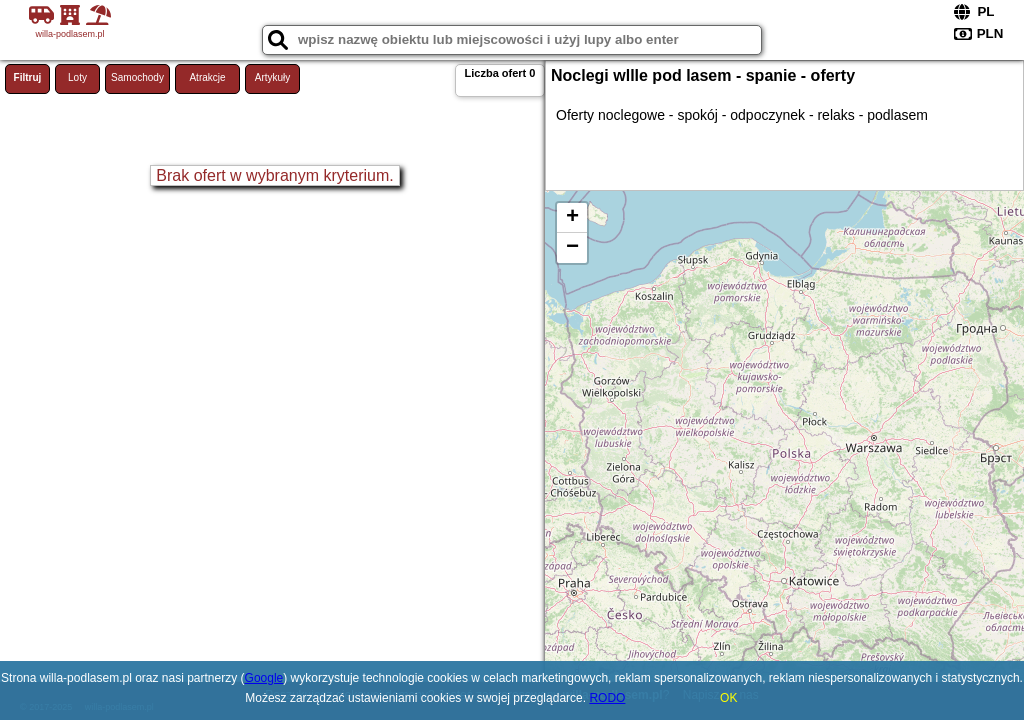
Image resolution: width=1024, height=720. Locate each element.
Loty (77, 77)
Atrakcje (207, 77)
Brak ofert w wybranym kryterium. (274, 175)
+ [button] (572, 218)
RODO (607, 698)
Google (264, 678)
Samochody (137, 77)
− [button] (572, 248)
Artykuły (273, 77)
